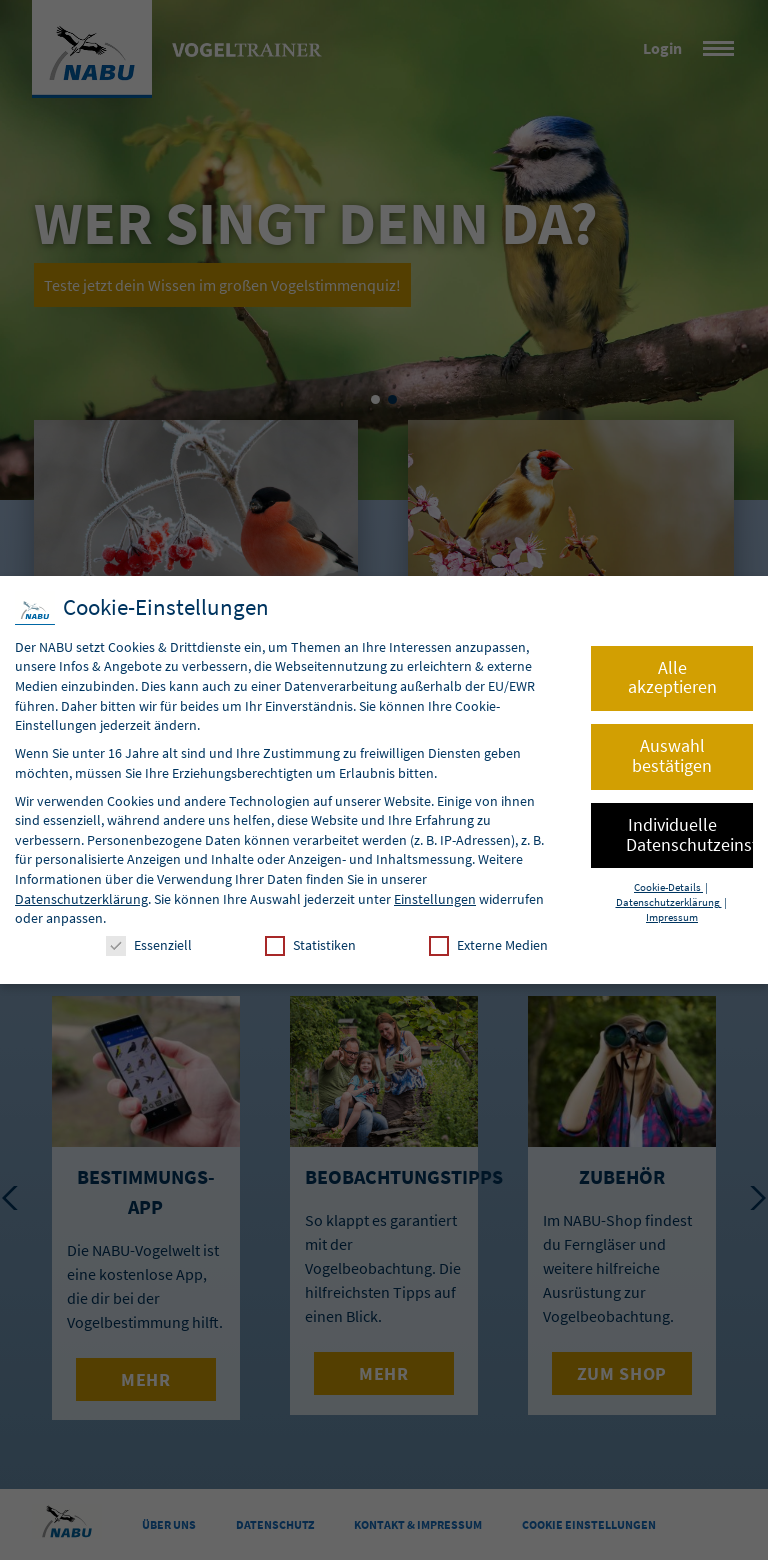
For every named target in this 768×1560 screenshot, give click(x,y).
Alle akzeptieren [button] (672, 678)
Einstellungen (435, 899)
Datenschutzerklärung (81, 899)
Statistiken (310, 945)
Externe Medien (488, 945)
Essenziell (149, 945)
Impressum (672, 917)
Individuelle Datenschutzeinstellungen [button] (689, 835)
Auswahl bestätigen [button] (672, 756)
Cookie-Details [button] (668, 887)
